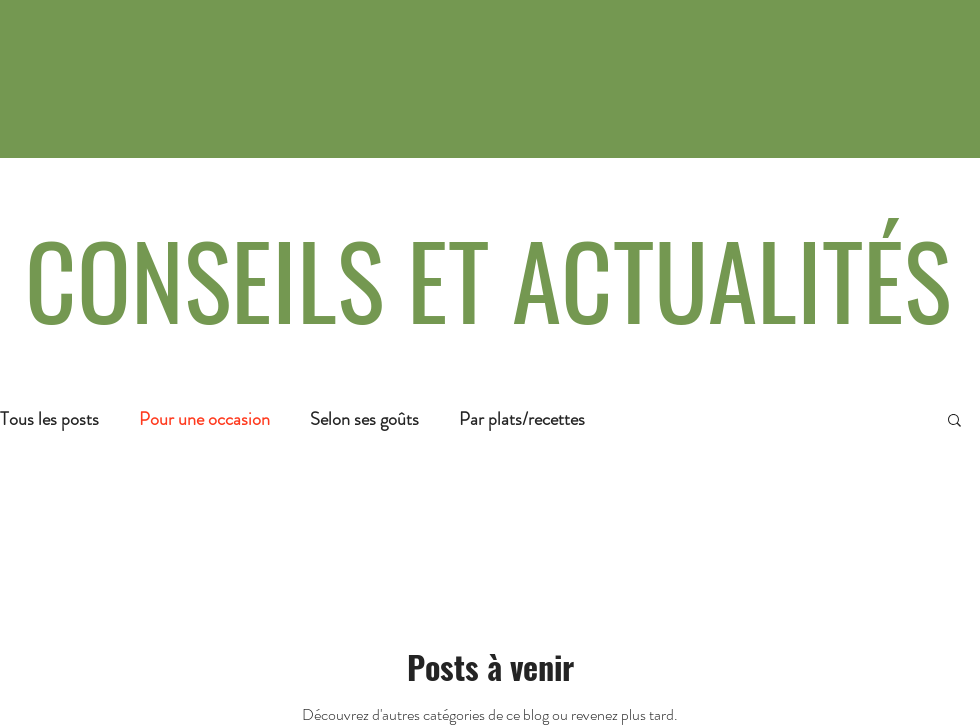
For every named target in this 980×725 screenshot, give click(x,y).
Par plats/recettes (522, 419)
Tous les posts (49, 419)
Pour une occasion (204, 419)
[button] (954, 421)
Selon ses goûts (364, 419)
